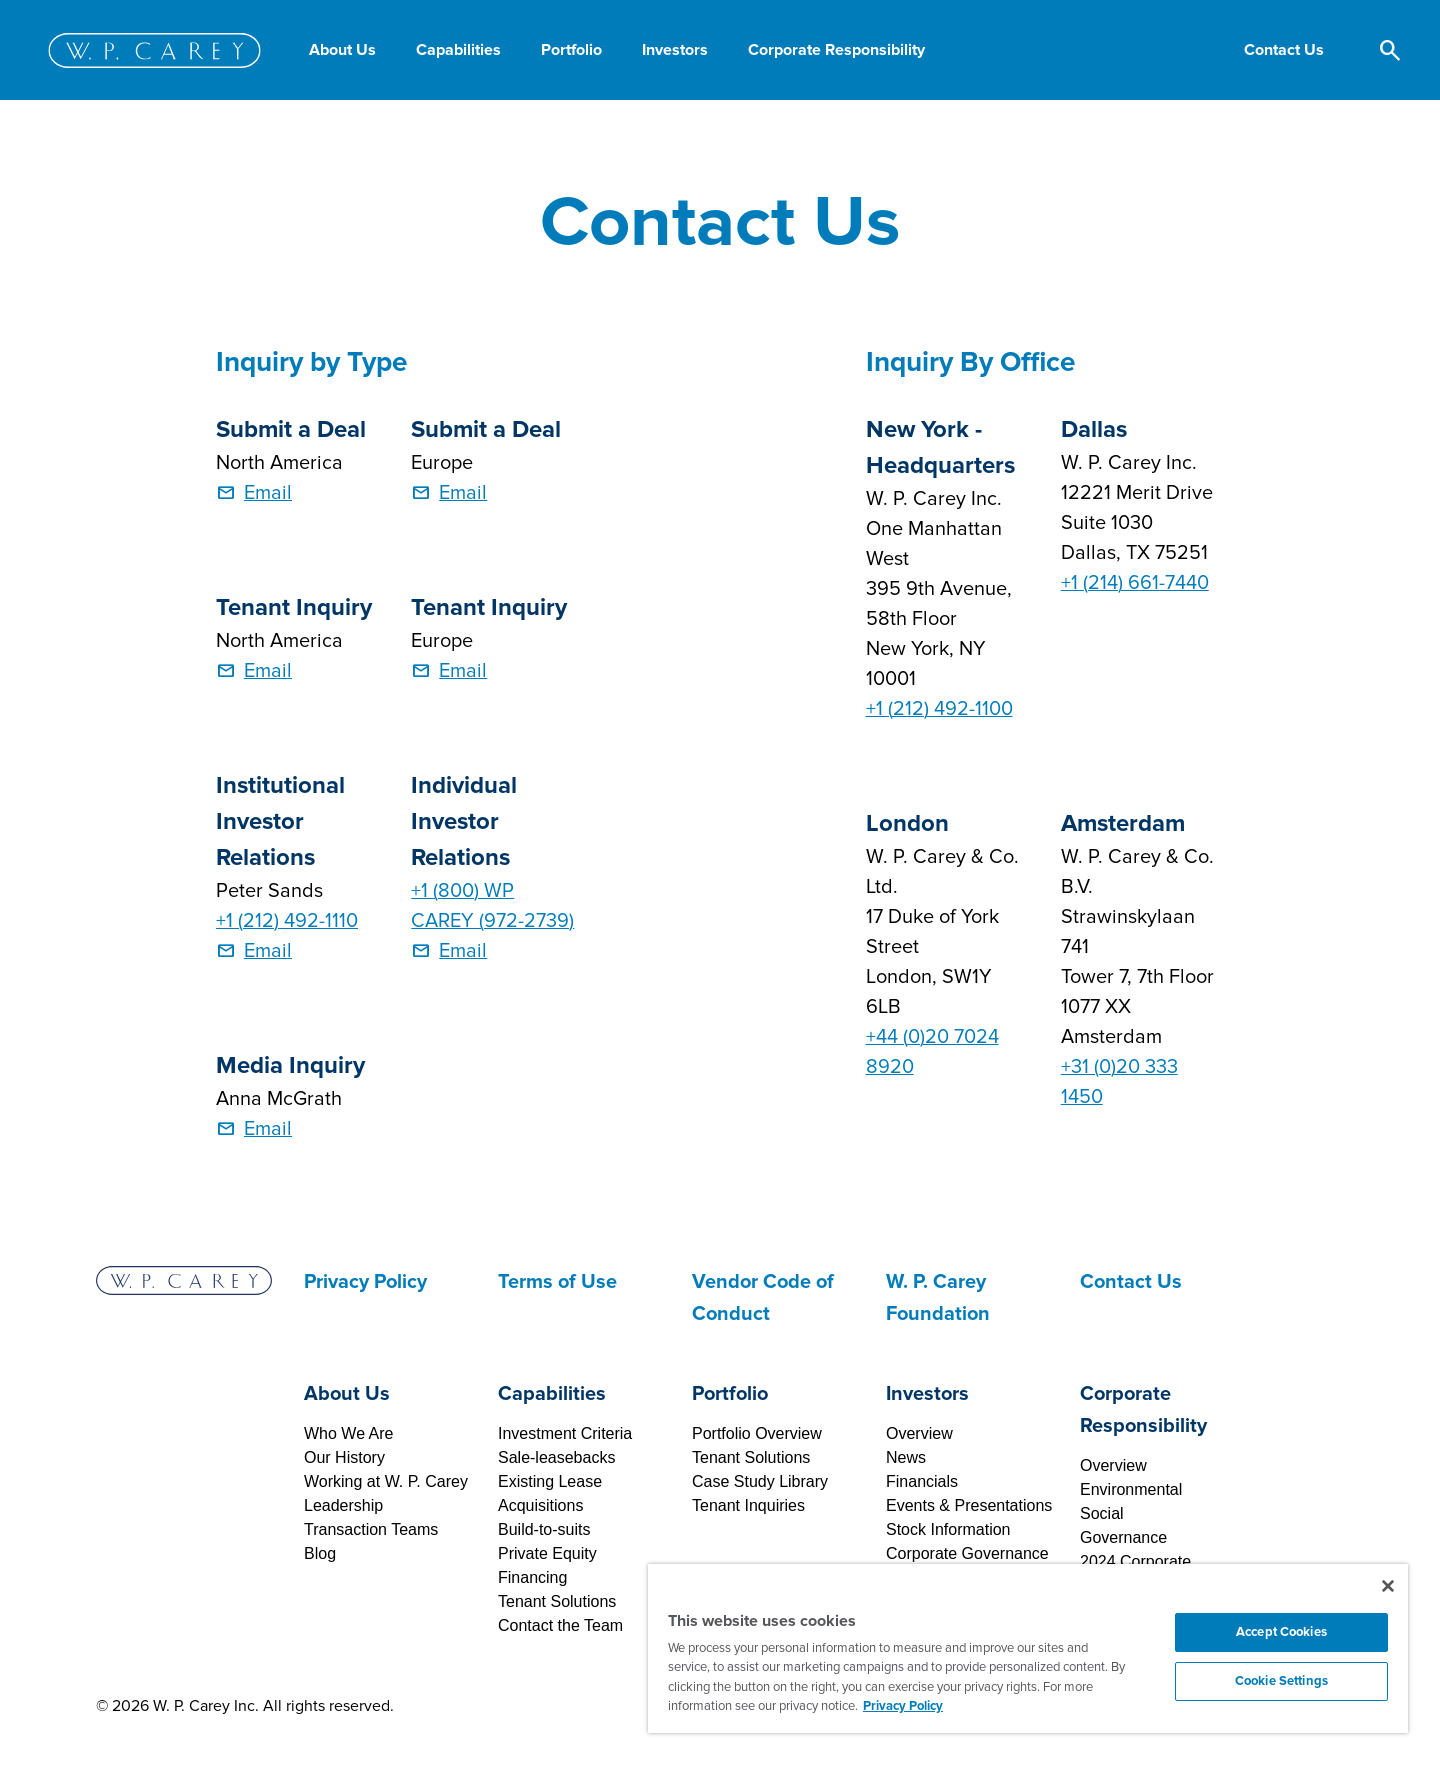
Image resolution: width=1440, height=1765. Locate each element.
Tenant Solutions (557, 1601)
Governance (1123, 1537)
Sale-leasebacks (556, 1457)
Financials (922, 1481)
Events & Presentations (969, 1505)
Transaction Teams (371, 1529)
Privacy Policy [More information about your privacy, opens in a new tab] (903, 1706)
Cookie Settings (1281, 1681)
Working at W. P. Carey (386, 1481)
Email (268, 493)
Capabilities (552, 1394)
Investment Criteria (565, 1433)
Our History (344, 1457)
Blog (320, 1553)
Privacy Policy (365, 1282)
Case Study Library (760, 1481)
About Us (347, 1394)
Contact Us (1131, 1282)
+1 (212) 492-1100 (939, 709)
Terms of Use (557, 1282)
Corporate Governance (967, 1553)
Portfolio (730, 1394)
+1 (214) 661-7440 (1135, 583)
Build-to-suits (544, 1529)
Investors (927, 1394)
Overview (919, 1433)
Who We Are (349, 1433)
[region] (1028, 1648)
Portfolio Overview (757, 1433)
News (906, 1457)
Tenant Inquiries (748, 1505)
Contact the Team (560, 1625)
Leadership (343, 1505)
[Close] (1388, 1586)
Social (1102, 1513)
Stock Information (948, 1529)
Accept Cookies (1281, 1632)
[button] (1284, 50)
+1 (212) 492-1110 (287, 921)
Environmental (1131, 1489)
